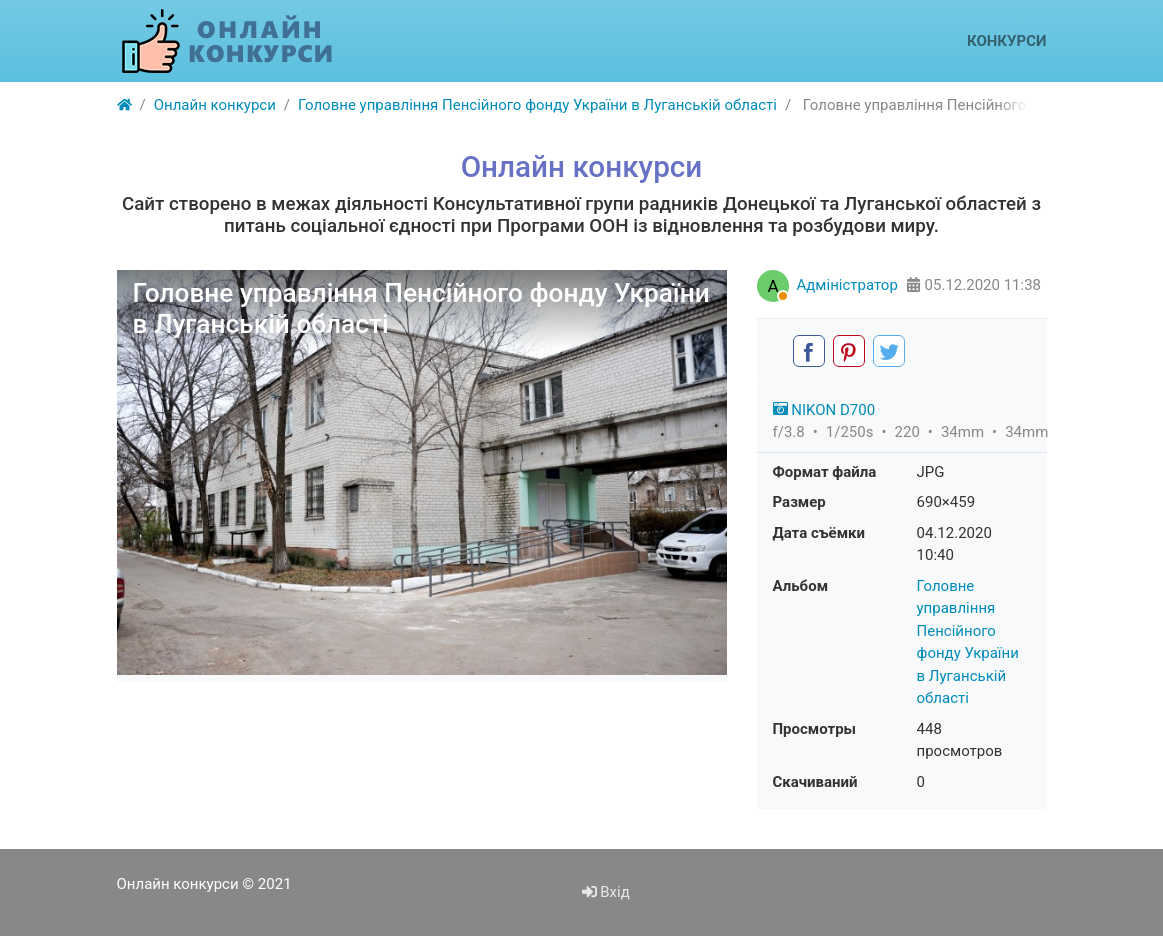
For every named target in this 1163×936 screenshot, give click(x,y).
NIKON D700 (824, 410)
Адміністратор (847, 285)
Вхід (606, 892)
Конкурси (1007, 41)
